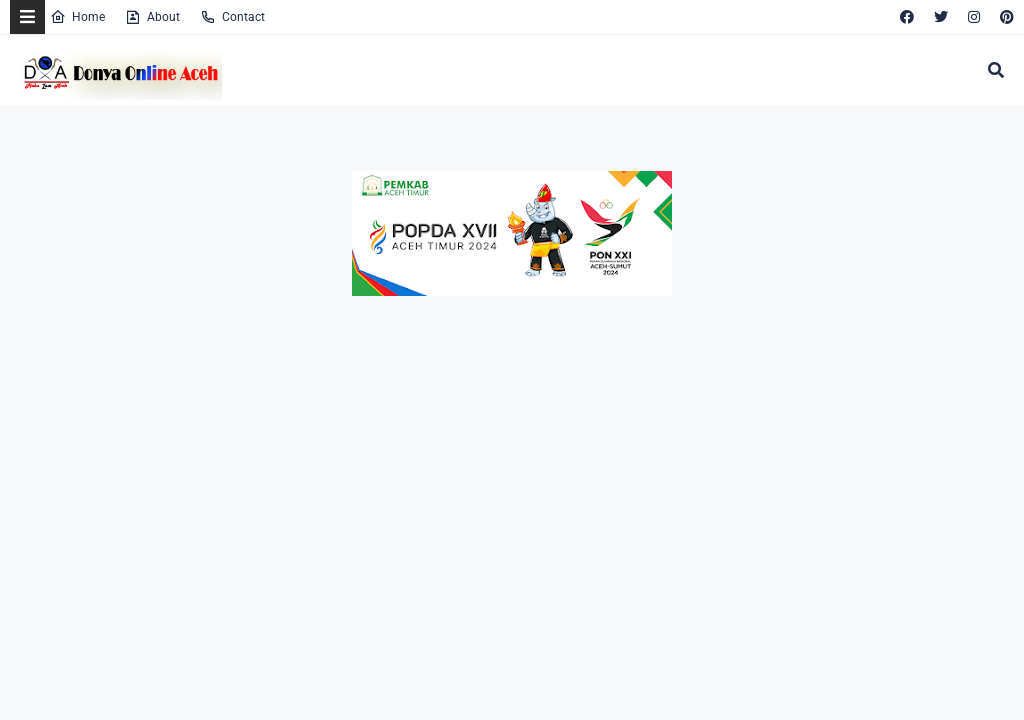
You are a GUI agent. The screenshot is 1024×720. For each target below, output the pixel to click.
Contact (232, 17)
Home (77, 17)
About (152, 17)
